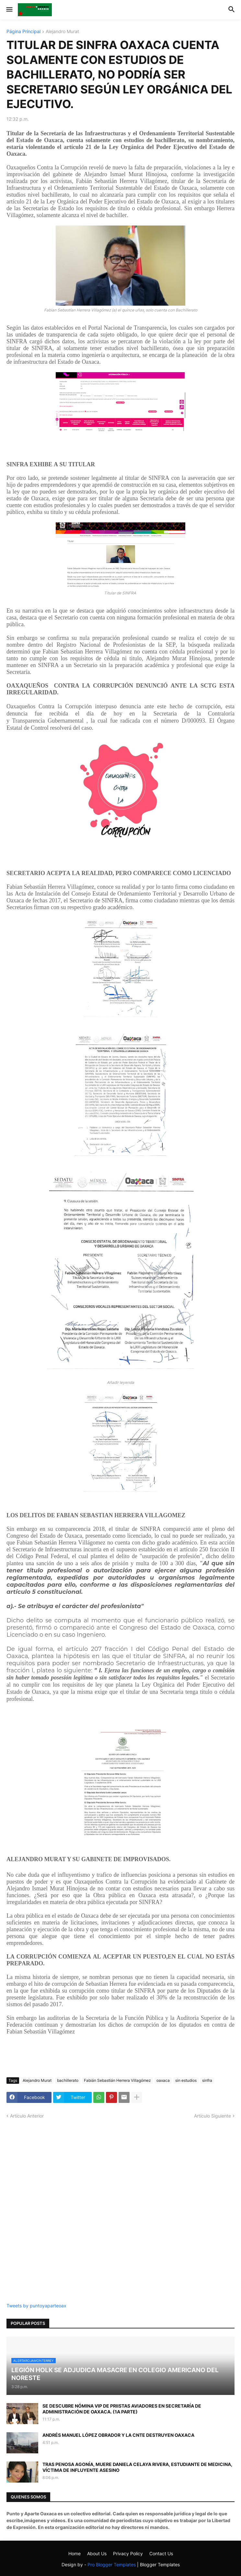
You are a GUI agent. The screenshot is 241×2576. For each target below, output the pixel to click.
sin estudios (186, 2080)
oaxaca (163, 2080)
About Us (97, 2553)
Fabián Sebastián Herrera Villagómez (117, 2080)
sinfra (207, 2080)
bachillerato (67, 2080)
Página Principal (23, 31)
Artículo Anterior (27, 2115)
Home (74, 2553)
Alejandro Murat (62, 31)
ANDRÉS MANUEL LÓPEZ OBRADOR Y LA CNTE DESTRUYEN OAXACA (118, 2435)
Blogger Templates (160, 2564)
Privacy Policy (128, 2553)
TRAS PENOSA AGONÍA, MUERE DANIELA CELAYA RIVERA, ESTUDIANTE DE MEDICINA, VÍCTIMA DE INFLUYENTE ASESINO (137, 2467)
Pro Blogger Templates (111, 2564)
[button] (9, 9)
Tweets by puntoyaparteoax (36, 2305)
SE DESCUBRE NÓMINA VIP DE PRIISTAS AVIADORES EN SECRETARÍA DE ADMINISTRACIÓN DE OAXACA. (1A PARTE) (121, 2408)
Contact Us (161, 2553)
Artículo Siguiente (212, 2115)
